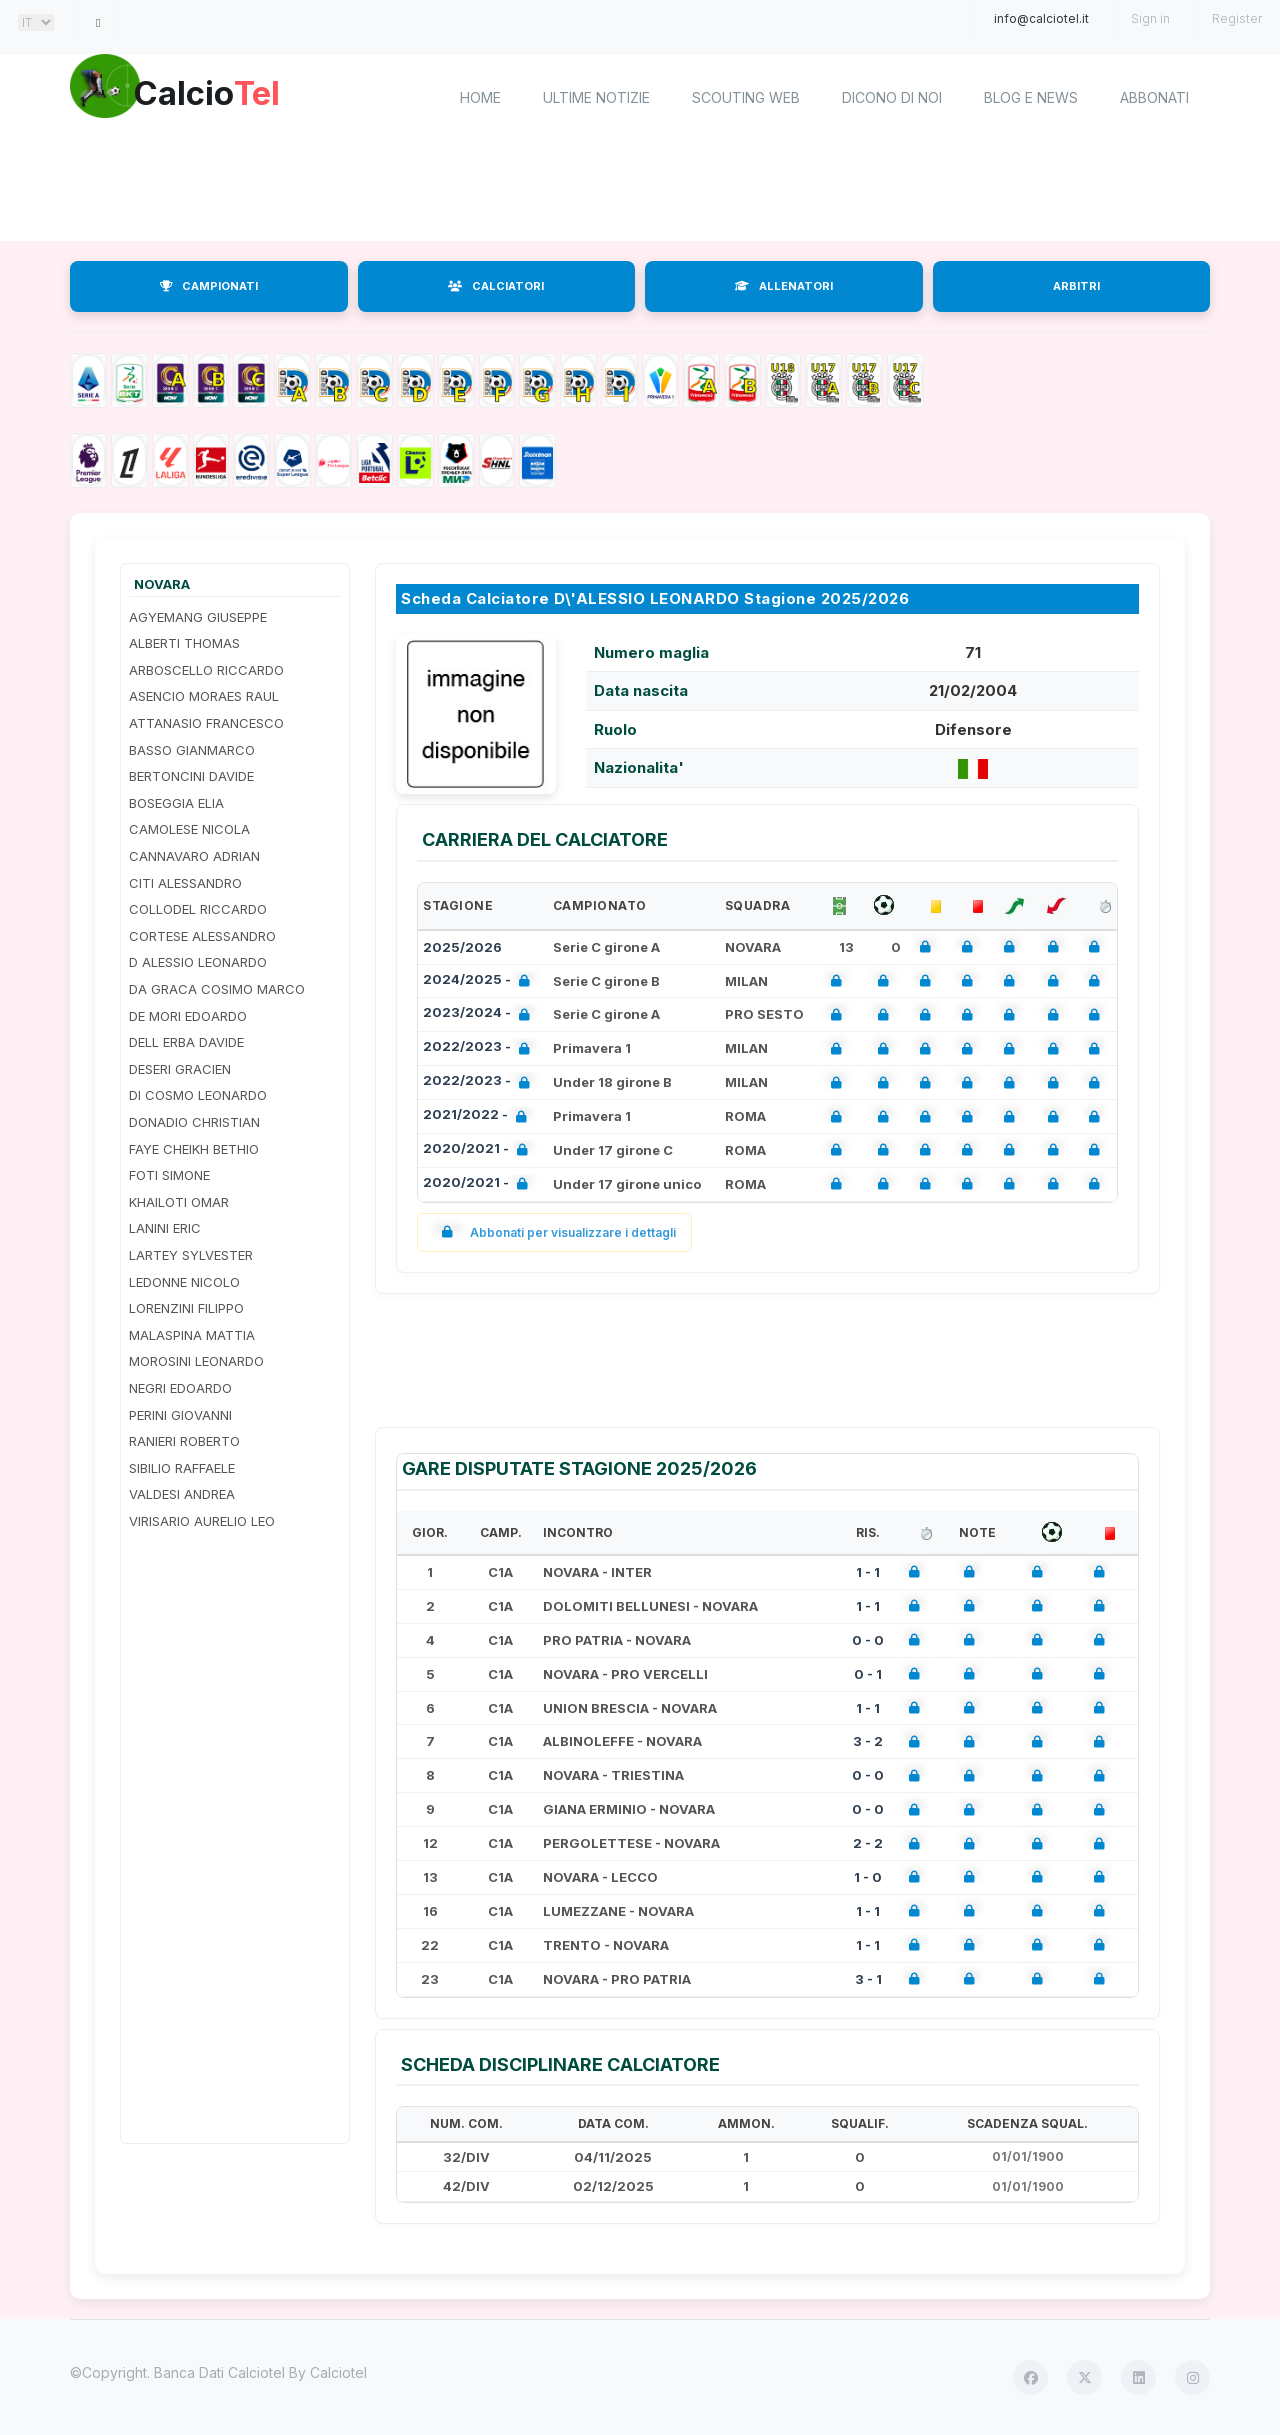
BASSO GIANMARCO (192, 750)
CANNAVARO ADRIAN (194, 856)
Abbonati (1154, 97)
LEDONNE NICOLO (184, 1282)
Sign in (1150, 18)
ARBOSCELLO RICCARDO (206, 670)
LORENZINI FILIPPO (186, 1308)
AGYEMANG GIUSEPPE (198, 617)
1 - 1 (868, 1572)
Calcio (239, 95)
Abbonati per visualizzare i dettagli (554, 1232)
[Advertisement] (640, 190)
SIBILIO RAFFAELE (182, 1468)
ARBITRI (1076, 286)
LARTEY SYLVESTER (191, 1255)
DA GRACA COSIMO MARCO (217, 989)
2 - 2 (868, 1843)
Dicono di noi (892, 97)
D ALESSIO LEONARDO (198, 962)
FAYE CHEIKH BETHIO (194, 1149)
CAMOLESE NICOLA (189, 829)
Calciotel (338, 2372)
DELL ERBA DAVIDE (186, 1042)
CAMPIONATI (209, 286)
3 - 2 (868, 1741)
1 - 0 (868, 1877)
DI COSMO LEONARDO (198, 1095)
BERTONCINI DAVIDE (191, 776)
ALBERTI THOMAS (184, 643)
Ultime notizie (596, 97)
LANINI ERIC (165, 1228)
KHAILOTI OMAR (179, 1202)
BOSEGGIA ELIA (176, 803)
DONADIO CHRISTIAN (194, 1122)
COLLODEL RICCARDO (198, 909)
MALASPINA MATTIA (192, 1335)
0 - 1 (868, 1674)
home (480, 97)
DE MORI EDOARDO (188, 1016)
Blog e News (1031, 97)
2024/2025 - (480, 981)
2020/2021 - (479, 1150)
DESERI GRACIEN (180, 1069)
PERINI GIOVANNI (180, 1415)
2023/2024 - (480, 1014)
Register (1237, 18)
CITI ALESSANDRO (185, 883)
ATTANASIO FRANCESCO (206, 723)
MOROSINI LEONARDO (196, 1361)
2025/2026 (462, 947)
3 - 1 (868, 1979)
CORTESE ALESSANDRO (202, 936)
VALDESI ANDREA (182, 1494)
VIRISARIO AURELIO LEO (202, 1521)
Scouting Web (746, 97)
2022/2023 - (480, 1048)
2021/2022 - (479, 1116)
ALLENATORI (784, 286)
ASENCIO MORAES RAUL (204, 696)
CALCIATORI (496, 286)
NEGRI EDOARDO (180, 1388)
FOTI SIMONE (169, 1175)
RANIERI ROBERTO (184, 1441)
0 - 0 (868, 1640)
